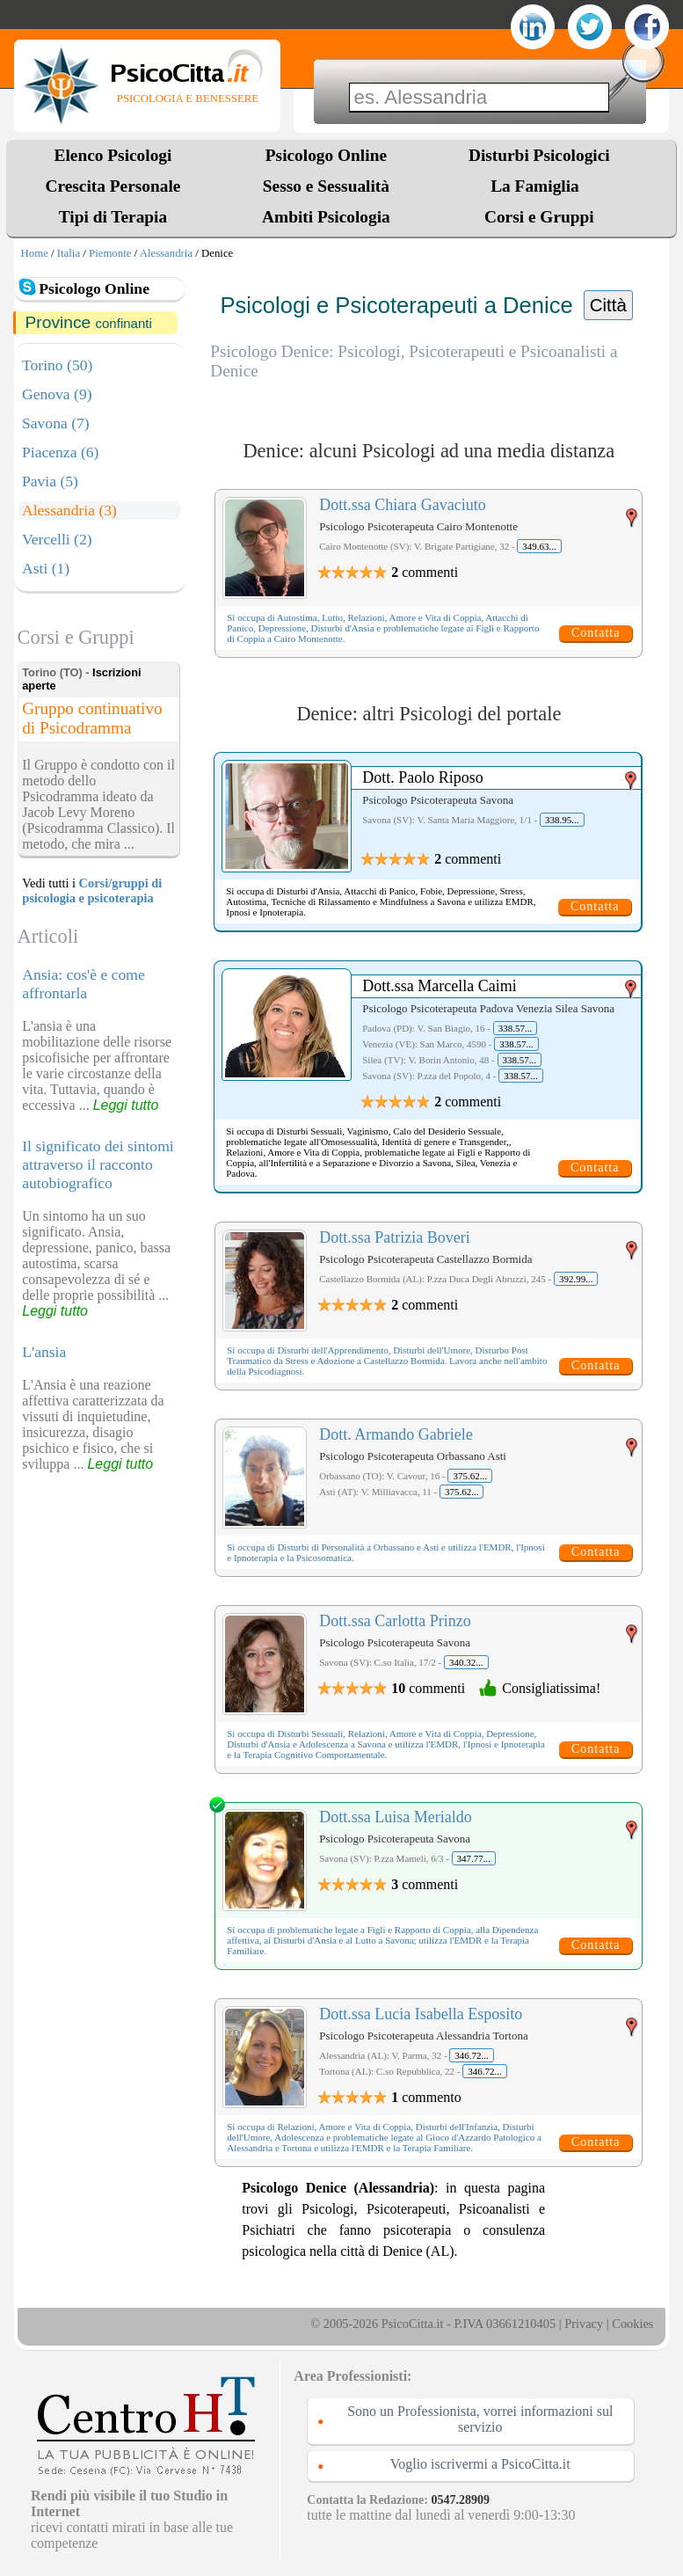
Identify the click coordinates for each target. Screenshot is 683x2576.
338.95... (562, 819)
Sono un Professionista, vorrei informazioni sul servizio (480, 2419)
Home (34, 253)
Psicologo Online (326, 155)
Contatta (595, 632)
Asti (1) (45, 568)
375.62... (470, 1475)
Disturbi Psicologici (539, 155)
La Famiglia (538, 186)
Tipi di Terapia (113, 217)
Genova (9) (57, 394)
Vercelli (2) (57, 539)
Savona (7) (56, 423)
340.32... (466, 1662)
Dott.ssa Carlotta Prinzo (394, 1621)
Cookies (632, 2324)
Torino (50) (57, 365)
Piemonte (110, 253)
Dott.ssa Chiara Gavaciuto (402, 505)
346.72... (471, 2055)
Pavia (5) (50, 481)
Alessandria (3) (69, 510)
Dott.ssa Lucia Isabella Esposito (420, 2014)
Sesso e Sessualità (326, 186)
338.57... (515, 1028)
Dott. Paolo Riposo (422, 777)
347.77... (474, 1858)
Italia (68, 253)
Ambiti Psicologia (326, 217)
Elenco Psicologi (113, 155)
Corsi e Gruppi (539, 217)
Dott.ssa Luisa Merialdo (395, 1817)
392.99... (576, 1278)
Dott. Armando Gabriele (395, 1434)
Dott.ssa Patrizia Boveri (394, 1237)
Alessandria (166, 253)
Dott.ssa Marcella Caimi (439, 986)
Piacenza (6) (60, 452)
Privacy (583, 2324)
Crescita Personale (113, 186)
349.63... (539, 546)
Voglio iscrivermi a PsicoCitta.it (480, 2463)
